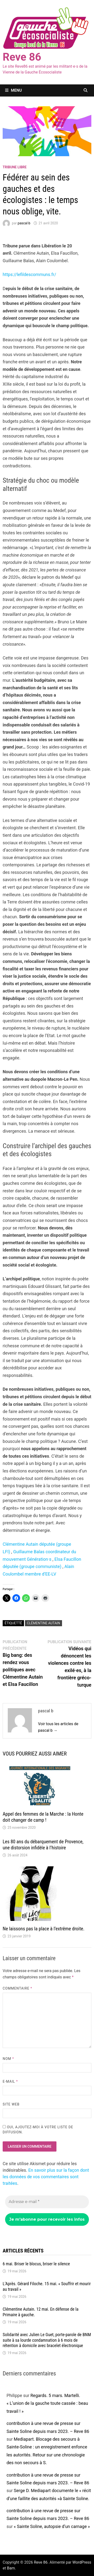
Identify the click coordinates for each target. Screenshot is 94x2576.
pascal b (24, 223)
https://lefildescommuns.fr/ (29, 274)
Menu (13, 90)
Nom (8, 2059)
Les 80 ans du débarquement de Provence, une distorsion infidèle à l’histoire (43, 1845)
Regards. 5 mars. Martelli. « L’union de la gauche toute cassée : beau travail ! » (47, 2403)
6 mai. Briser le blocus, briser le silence (36, 2263)
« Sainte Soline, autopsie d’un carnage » (52, 2526)
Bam (11, 2568)
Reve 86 (22, 57)
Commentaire (17, 1988)
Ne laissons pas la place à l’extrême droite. (43, 1929)
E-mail (10, 2081)
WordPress (81, 2562)
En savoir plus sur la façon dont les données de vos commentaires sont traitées (46, 2177)
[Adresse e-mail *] (47, 2201)
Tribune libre (15, 167)
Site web (11, 2104)
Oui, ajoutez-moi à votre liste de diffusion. (38, 2129)
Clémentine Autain (43, 1623)
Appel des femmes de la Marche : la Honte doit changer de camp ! (43, 1817)
